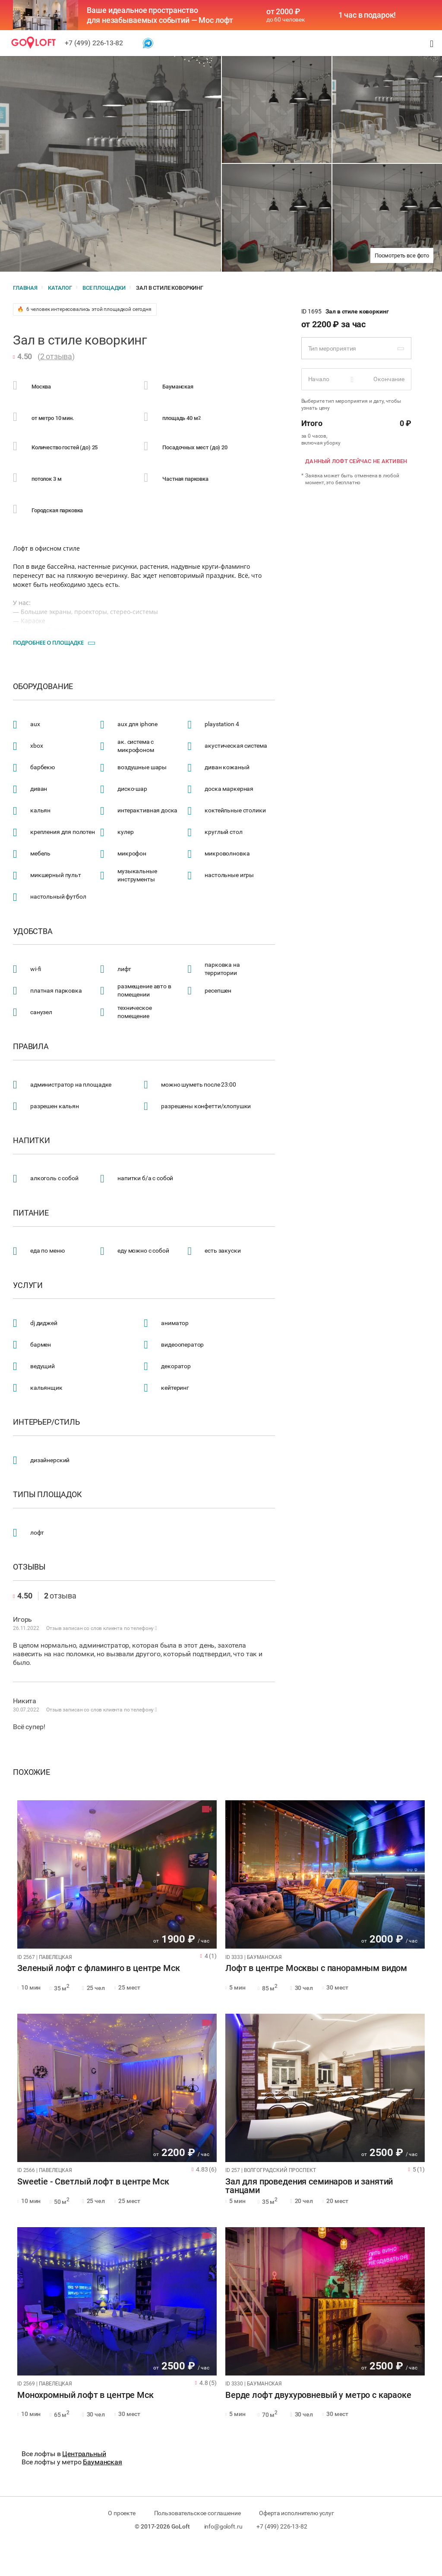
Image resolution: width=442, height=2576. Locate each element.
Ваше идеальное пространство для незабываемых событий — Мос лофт (160, 15)
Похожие (31, 1772)
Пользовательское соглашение (197, 2513)
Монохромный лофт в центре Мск (85, 2395)
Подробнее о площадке (48, 642)
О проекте (122, 2513)
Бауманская (102, 2462)
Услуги (28, 1285)
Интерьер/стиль (46, 1422)
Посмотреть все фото (402, 255)
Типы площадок (47, 1494)
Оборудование (43, 686)
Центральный (84, 2454)
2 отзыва (56, 356)
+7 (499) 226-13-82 (94, 43)
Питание (31, 1213)
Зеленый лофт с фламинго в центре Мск (98, 1968)
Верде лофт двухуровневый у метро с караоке (318, 2395)
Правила (31, 1046)
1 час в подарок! (367, 15)
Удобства (33, 931)
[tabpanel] (117, 1874)
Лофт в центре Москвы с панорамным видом (316, 1968)
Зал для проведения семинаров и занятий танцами (309, 2186)
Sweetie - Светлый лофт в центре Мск (93, 2182)
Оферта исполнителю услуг (296, 2513)
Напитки (31, 1140)
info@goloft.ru (223, 2526)
